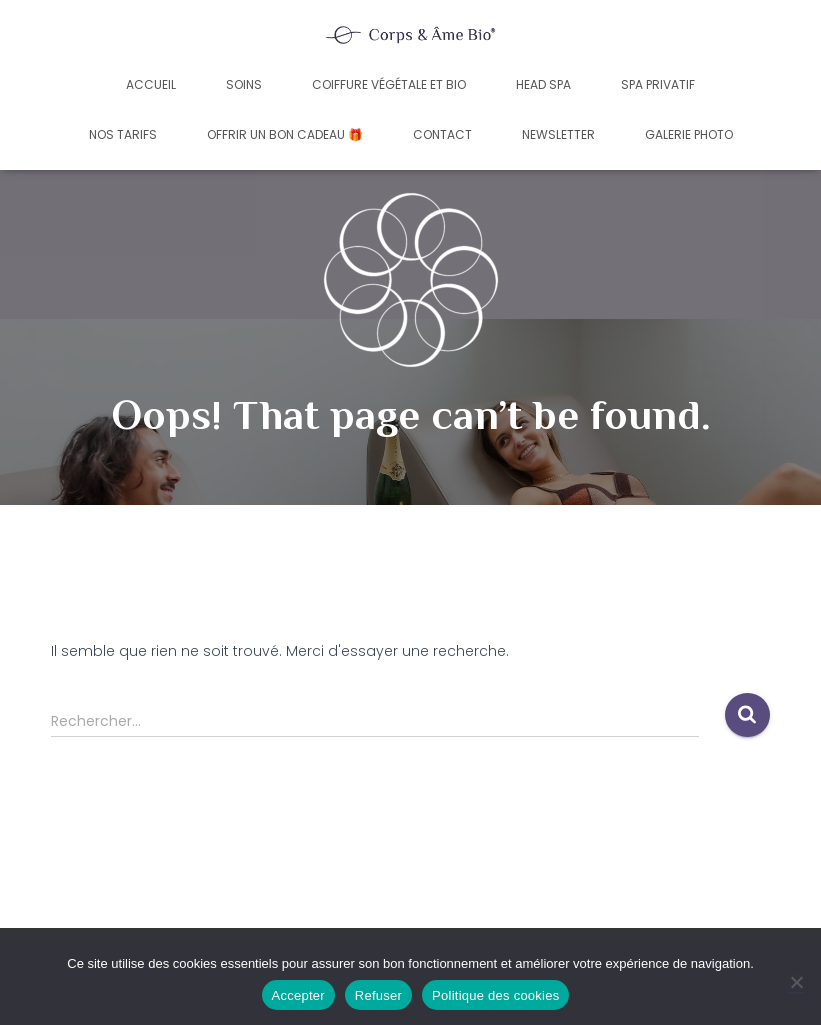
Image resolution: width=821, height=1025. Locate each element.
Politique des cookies (495, 995)
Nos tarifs (123, 134)
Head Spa (543, 84)
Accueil (151, 84)
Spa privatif (658, 84)
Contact (442, 134)
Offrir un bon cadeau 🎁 (285, 134)
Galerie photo (689, 134)
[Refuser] (796, 982)
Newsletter (558, 134)
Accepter (298, 995)
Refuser (378, 995)
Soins (244, 84)
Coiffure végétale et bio (389, 84)
